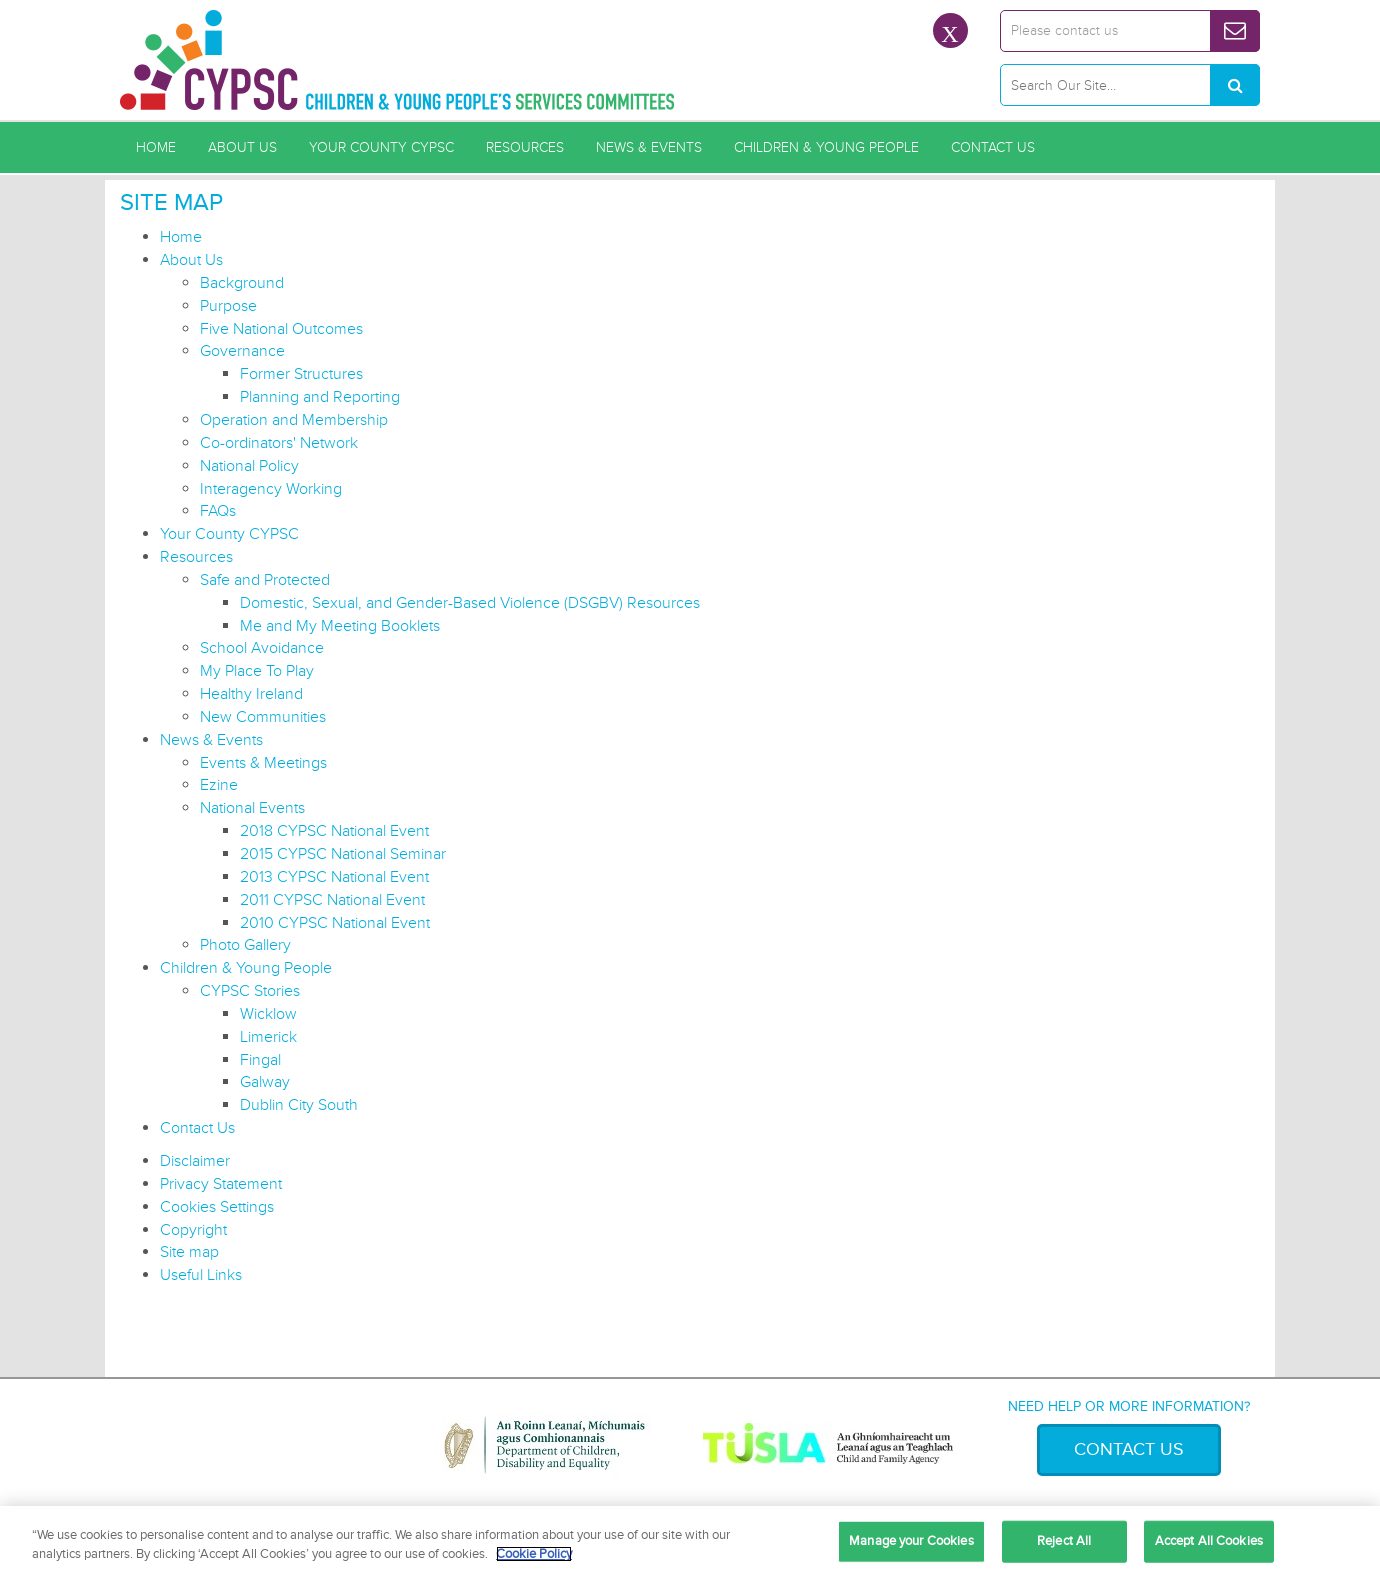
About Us (242, 147)
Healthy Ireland (251, 694)
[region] (690, 1540)
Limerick (268, 1037)
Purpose (228, 306)
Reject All (1064, 1541)
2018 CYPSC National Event (334, 831)
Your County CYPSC (381, 147)
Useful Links (201, 1275)
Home (156, 147)
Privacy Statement (221, 1184)
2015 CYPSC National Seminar (343, 854)
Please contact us (1064, 30)
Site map (189, 1252)
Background (242, 283)
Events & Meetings (263, 763)
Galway (265, 1082)
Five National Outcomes (281, 329)
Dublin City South (299, 1105)
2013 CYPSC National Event (334, 877)
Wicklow (268, 1014)
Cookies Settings (217, 1207)
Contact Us (993, 147)
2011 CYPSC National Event (332, 900)
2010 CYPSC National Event (335, 923)
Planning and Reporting (320, 397)
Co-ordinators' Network (279, 443)
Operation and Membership (294, 420)
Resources (525, 147)
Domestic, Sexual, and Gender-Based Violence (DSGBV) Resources (470, 603)
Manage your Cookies (911, 1541)
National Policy (249, 466)
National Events (252, 808)
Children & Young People (826, 147)
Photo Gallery (245, 945)
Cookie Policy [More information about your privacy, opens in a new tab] (534, 1554)
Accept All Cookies (1209, 1541)
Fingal (260, 1060)
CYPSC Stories (250, 991)
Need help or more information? (1129, 1406)
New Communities (263, 717)
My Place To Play (257, 671)
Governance (242, 351)
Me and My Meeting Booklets (340, 626)
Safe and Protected (265, 580)
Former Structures (301, 374)
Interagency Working (271, 489)
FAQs (218, 511)
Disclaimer (195, 1161)
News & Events (649, 147)
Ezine (219, 785)
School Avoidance (262, 648)
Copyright (193, 1230)
